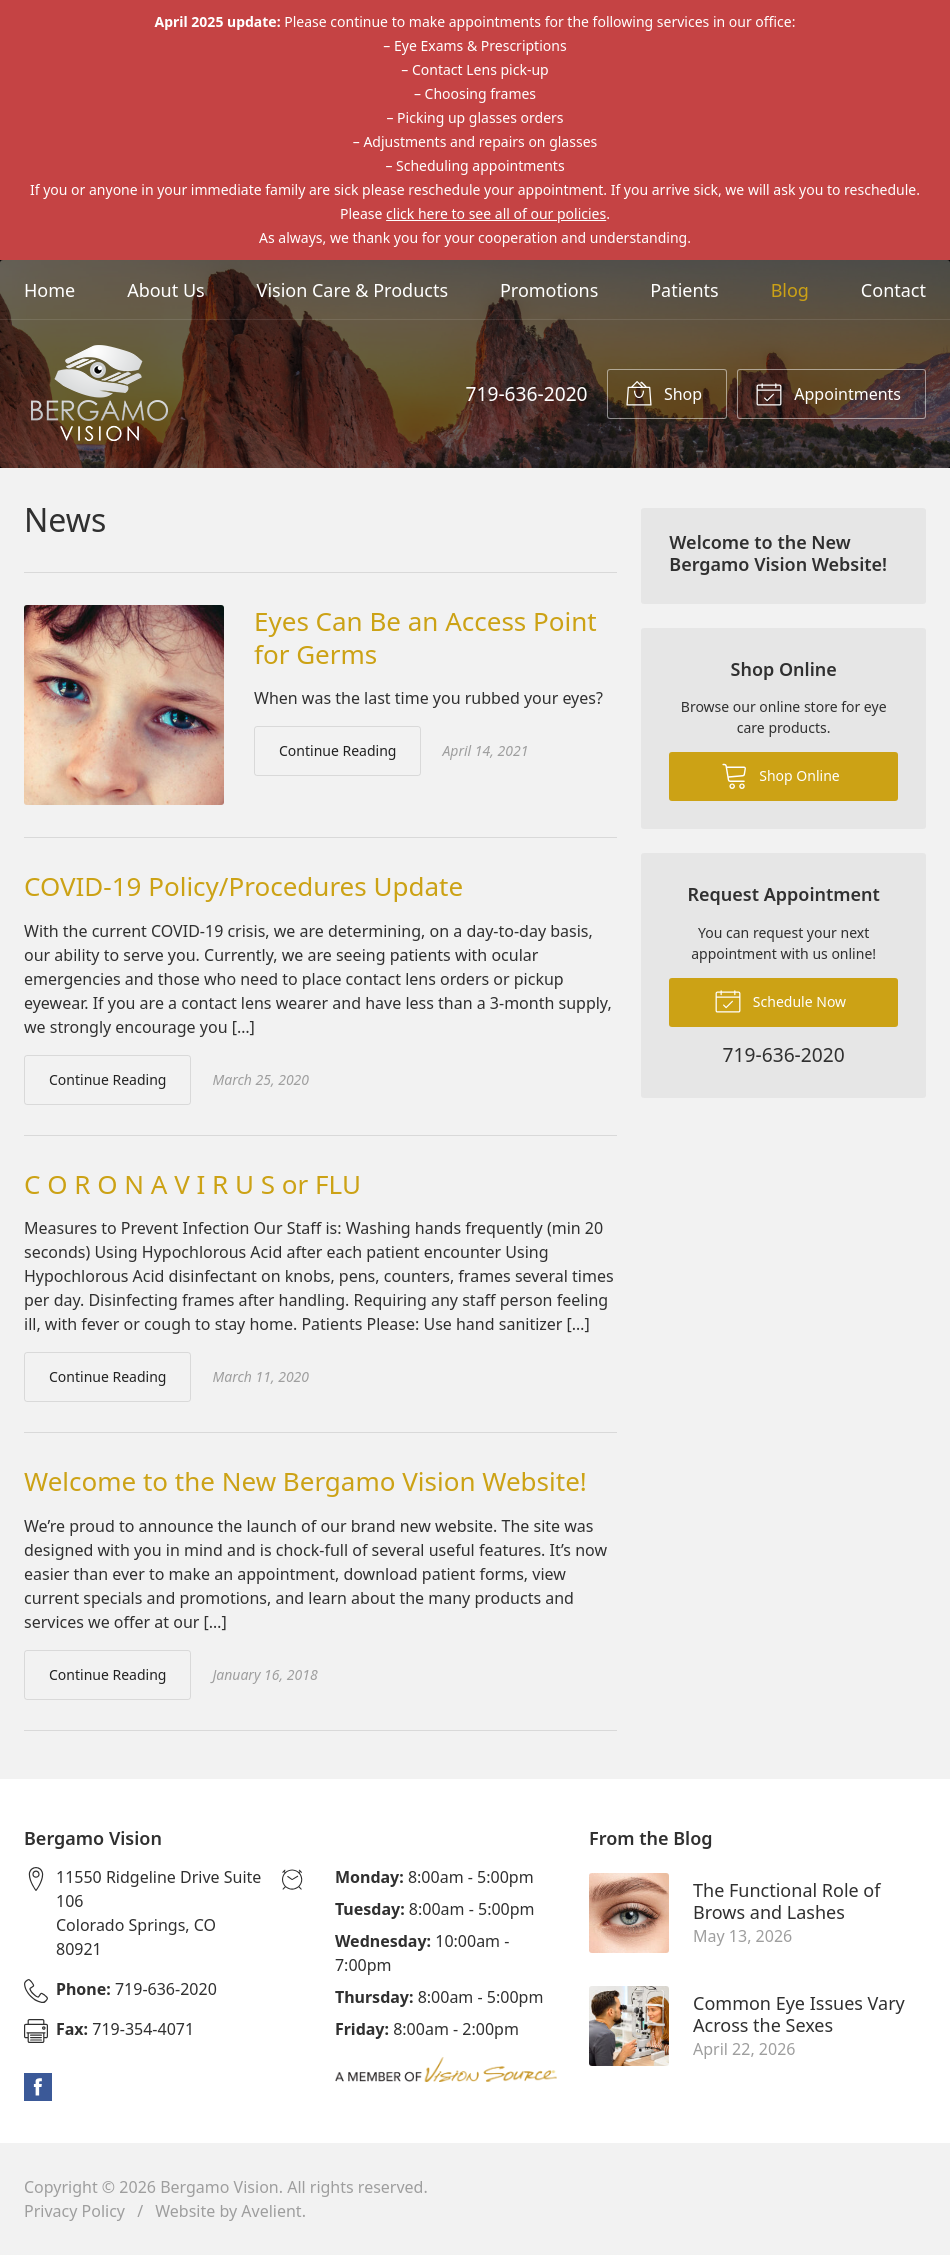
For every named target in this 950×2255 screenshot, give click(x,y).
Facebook (38, 2087)
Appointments (828, 393)
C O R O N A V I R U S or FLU (192, 1184)
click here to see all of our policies (496, 213)
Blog (790, 290)
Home (49, 290)
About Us (166, 290)
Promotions (549, 290)
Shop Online (780, 775)
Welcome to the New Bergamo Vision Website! (305, 1481)
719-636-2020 (526, 393)
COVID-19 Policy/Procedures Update (243, 886)
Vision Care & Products (352, 290)
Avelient (271, 2211)
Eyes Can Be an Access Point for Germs (425, 637)
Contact (893, 290)
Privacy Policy (74, 2211)
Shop (663, 393)
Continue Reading (337, 750)
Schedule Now (780, 1000)
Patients (684, 290)
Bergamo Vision (219, 2187)
